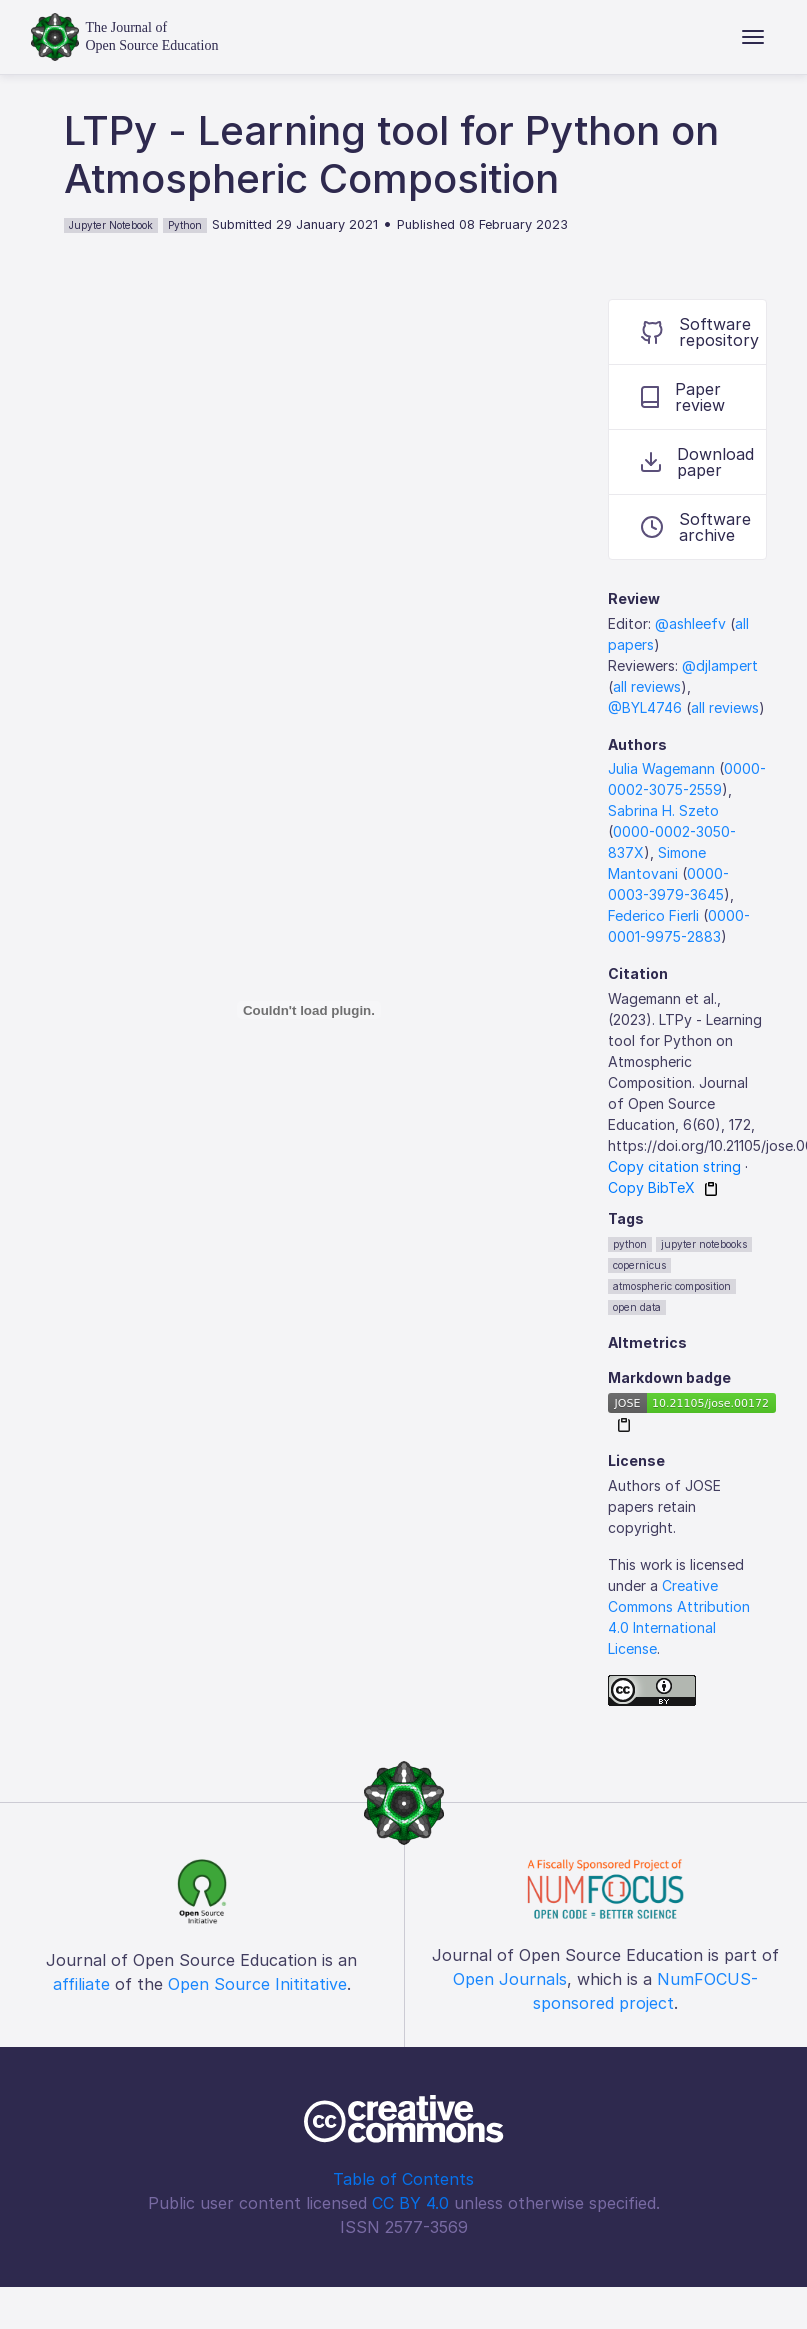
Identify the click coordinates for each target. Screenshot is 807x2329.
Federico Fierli (653, 915)
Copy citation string (674, 1166)
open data (637, 1307)
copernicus (639, 1265)
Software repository (700, 332)
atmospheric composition (672, 1286)
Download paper (697, 462)
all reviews (647, 686)
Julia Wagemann (661, 768)
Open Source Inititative (257, 1984)
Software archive (696, 527)
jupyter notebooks (704, 1244)
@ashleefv (690, 623)
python (630, 1244)
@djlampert (720, 665)
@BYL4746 (645, 707)
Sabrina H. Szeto (663, 810)
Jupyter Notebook (111, 225)
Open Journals (510, 1979)
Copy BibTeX (651, 1187)
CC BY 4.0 (410, 2203)
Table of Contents (403, 2179)
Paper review (683, 397)
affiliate (81, 1984)
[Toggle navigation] (753, 37)
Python (185, 225)
